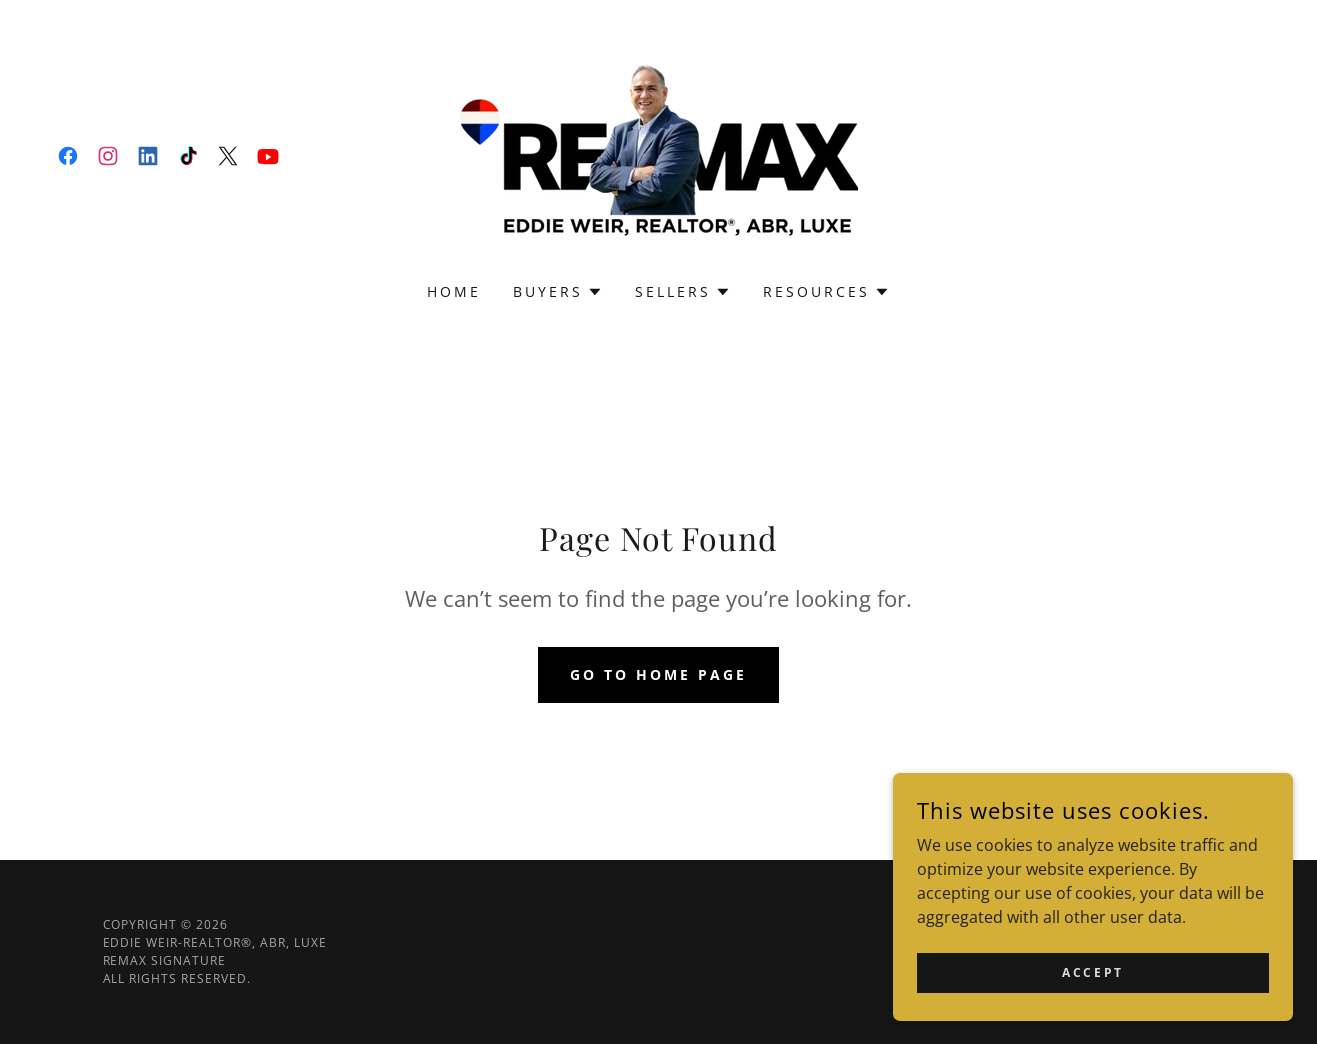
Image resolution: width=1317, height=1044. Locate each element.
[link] (68, 156)
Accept (1092, 972)
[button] (558, 292)
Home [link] (454, 291)
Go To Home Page (658, 674)
